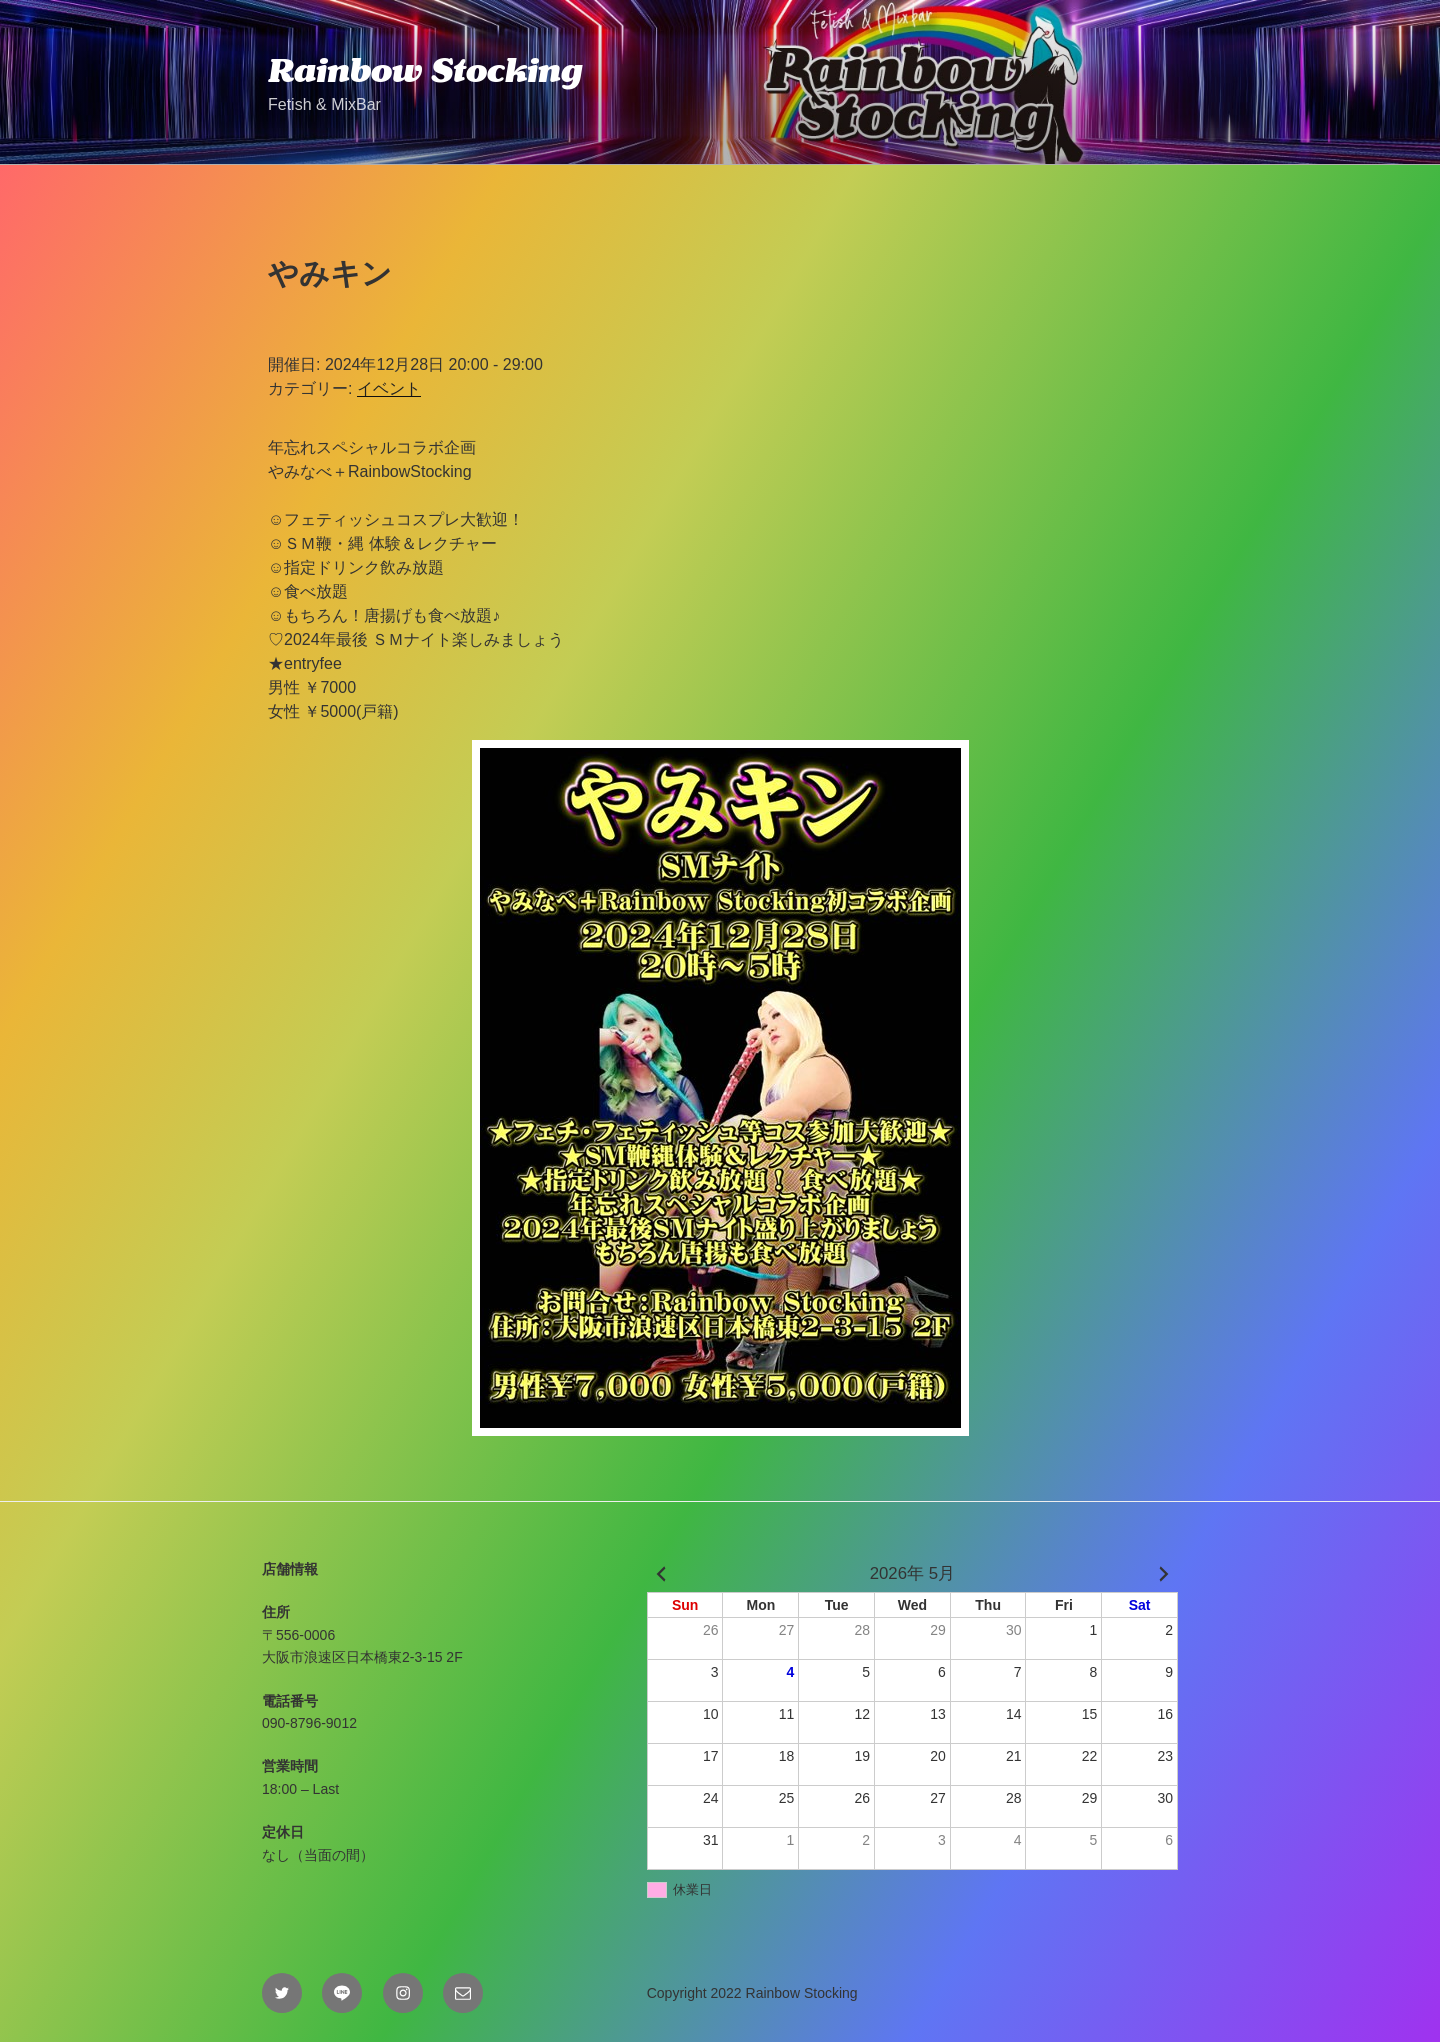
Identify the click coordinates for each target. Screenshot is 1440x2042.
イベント (389, 388)
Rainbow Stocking (425, 70)
